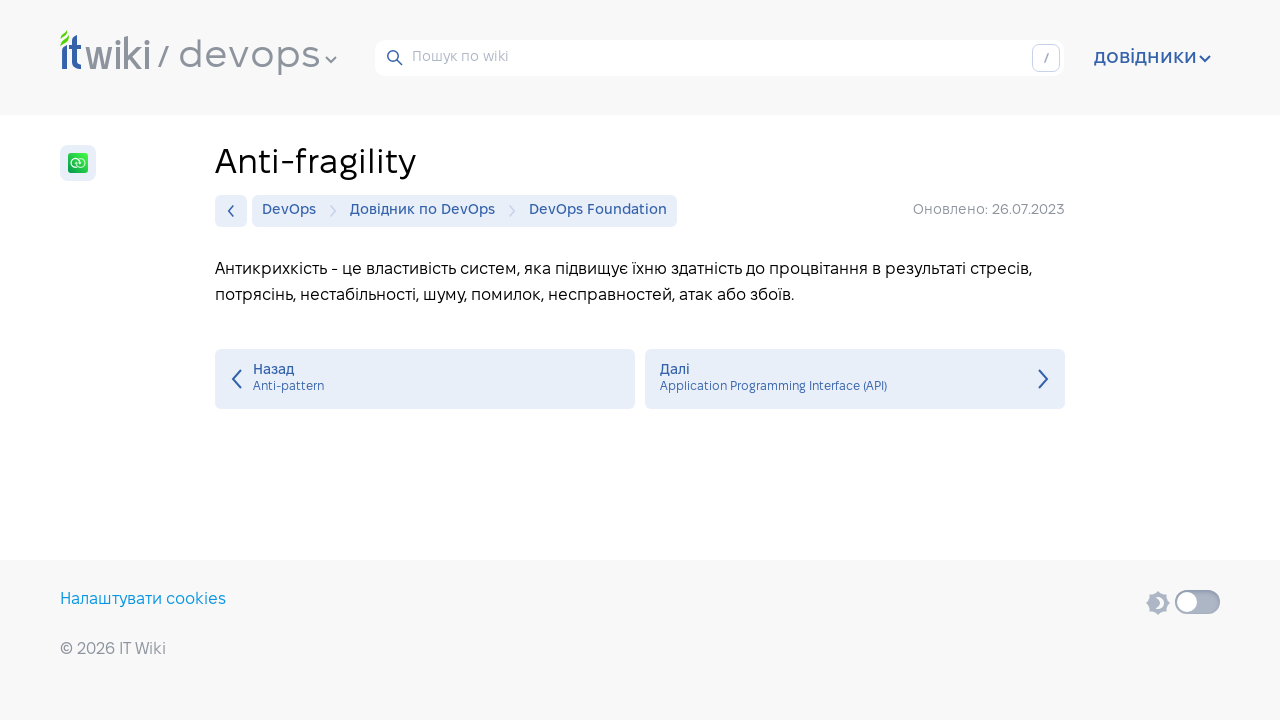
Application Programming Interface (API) (855, 379)
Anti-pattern (425, 379)
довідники (1152, 58)
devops (257, 57)
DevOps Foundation (598, 210)
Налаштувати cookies (143, 599)
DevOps (294, 211)
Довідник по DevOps (427, 211)
